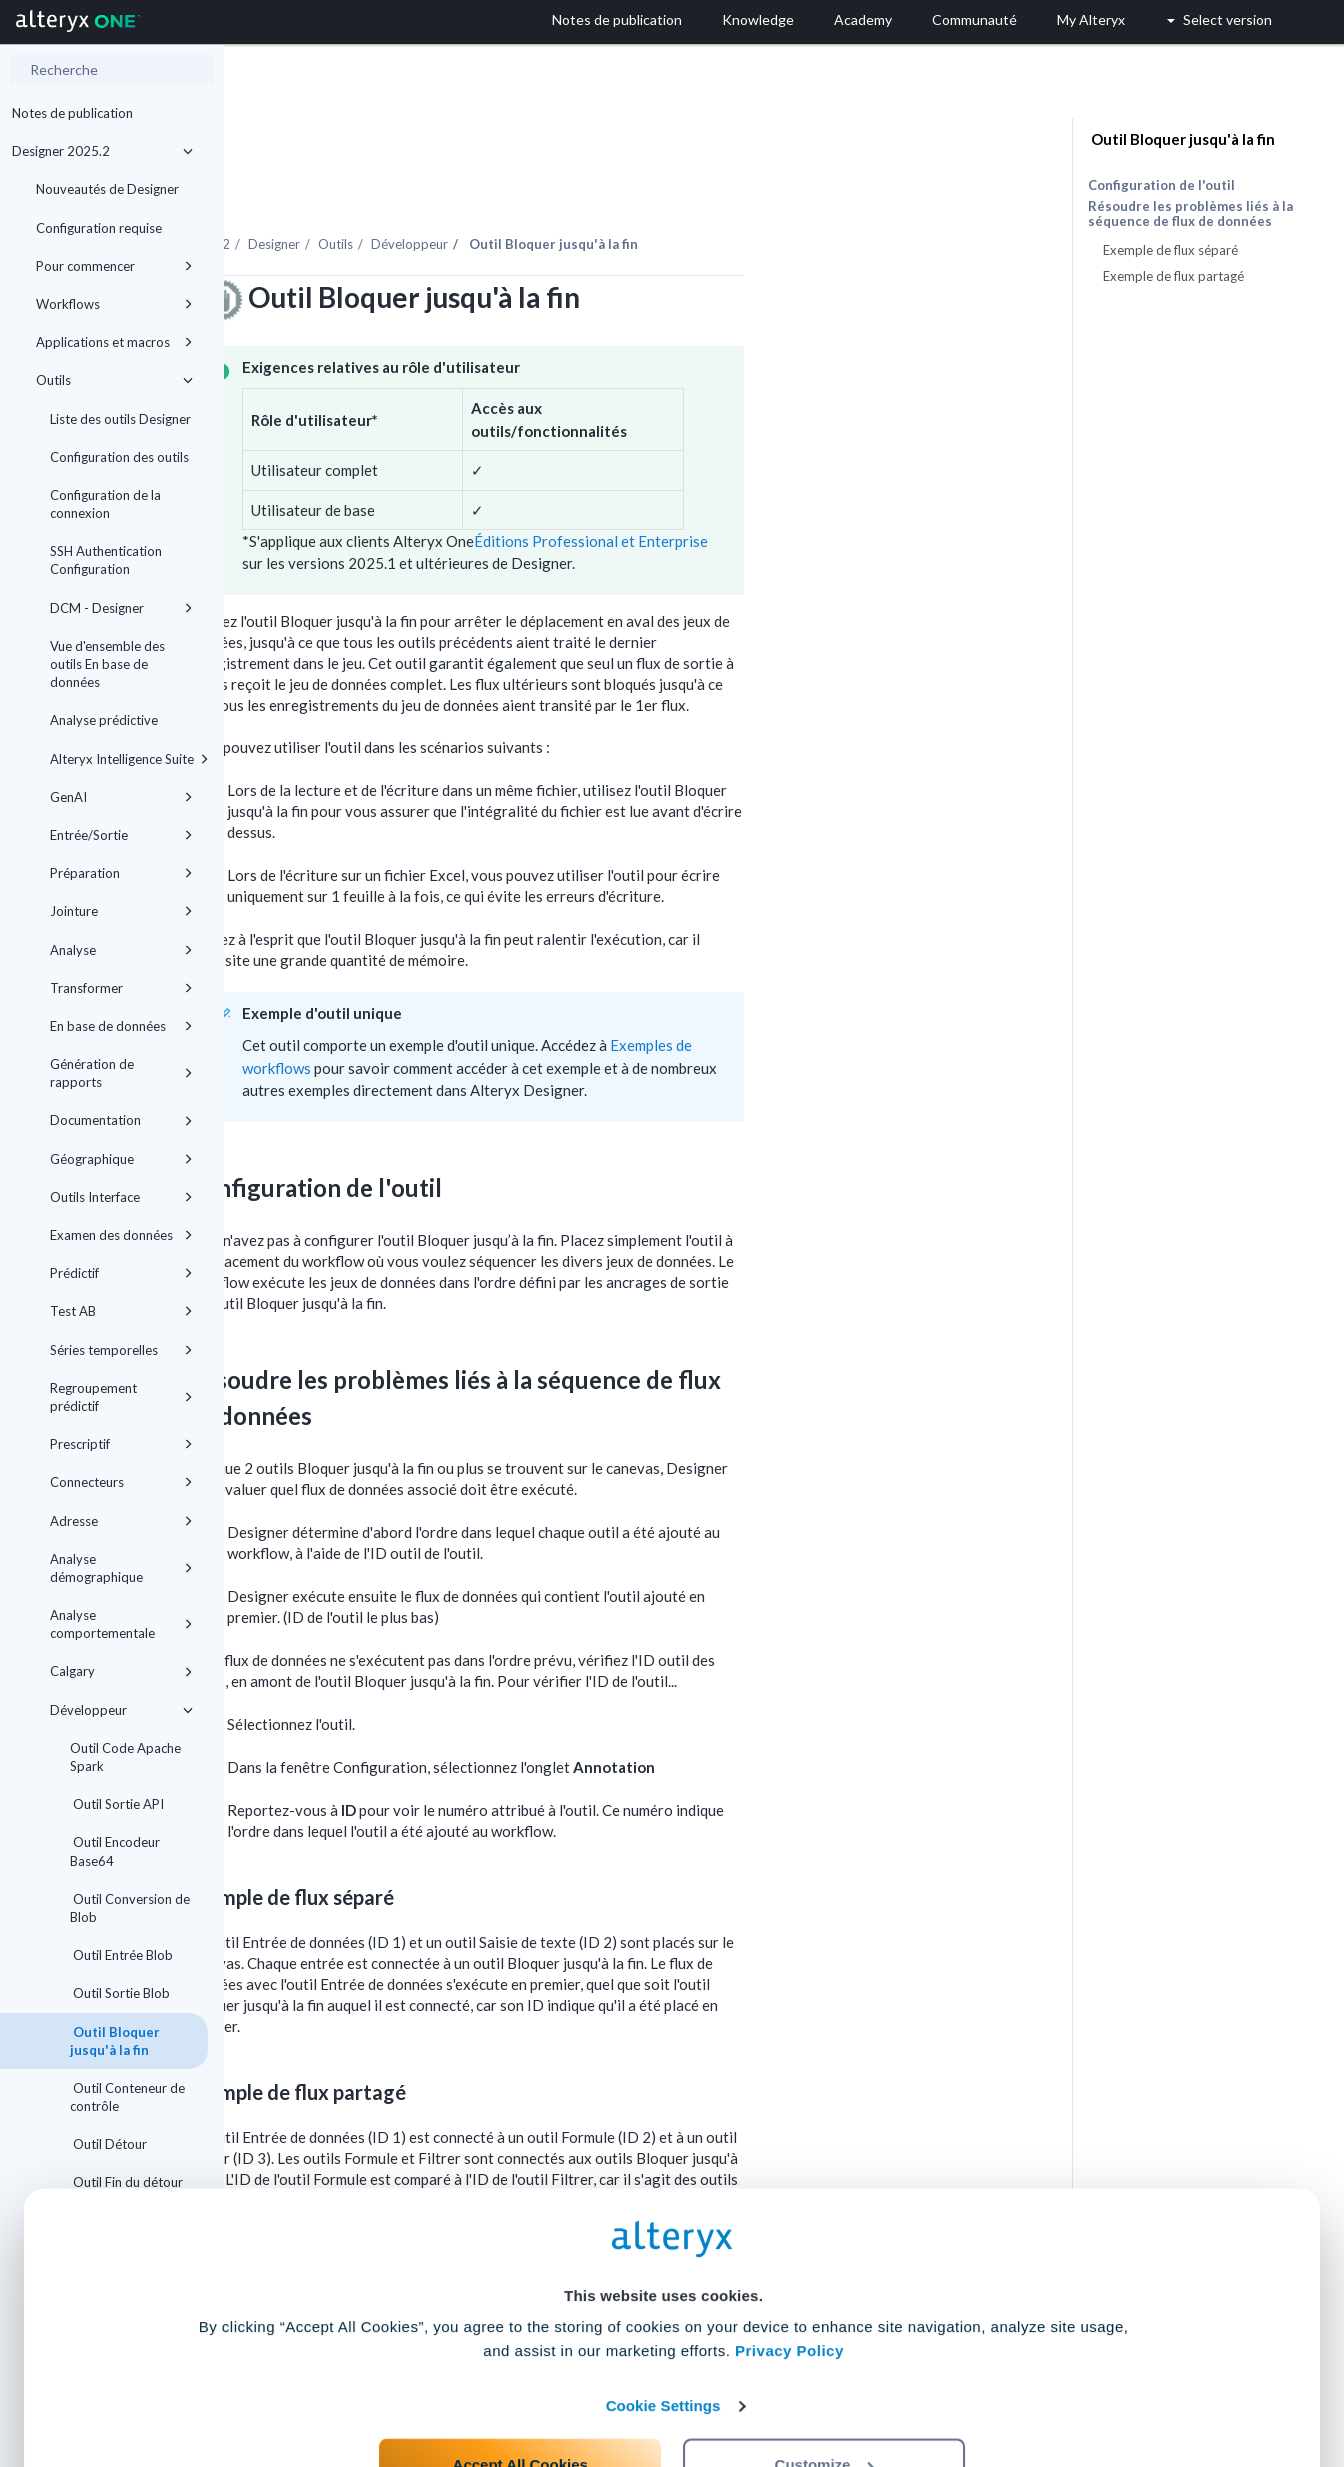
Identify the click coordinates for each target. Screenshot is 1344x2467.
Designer (498, 189)
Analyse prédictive (104, 720)
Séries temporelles (121, 1350)
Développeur (121, 1710)
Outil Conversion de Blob (130, 1908)
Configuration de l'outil (1161, 185)
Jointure (121, 911)
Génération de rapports (121, 1073)
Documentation (121, 1120)
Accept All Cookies (520, 2378)
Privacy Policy (789, 2264)
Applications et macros (114, 342)
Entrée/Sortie (121, 835)
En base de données (121, 1026)
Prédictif (121, 1273)
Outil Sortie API (117, 1804)
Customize (825, 2378)
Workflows (114, 304)
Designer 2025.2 (102, 151)
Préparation (121, 873)
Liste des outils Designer (120, 419)
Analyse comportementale (121, 1624)
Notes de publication (72, 113)
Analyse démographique (121, 1568)
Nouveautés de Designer (107, 189)
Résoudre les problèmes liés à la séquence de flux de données (1190, 214)
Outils (114, 380)
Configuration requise (99, 228)
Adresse (121, 1521)
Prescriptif (121, 1444)
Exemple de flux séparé (1170, 250)
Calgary (121, 1671)
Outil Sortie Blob (120, 1993)
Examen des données (121, 1235)
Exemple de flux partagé (1173, 276)
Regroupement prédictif (121, 1397)
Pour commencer (114, 266)
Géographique (121, 1159)
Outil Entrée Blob (121, 1955)
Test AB (121, 1311)
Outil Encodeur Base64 (115, 1851)
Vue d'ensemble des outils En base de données (107, 664)
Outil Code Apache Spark (125, 1757)
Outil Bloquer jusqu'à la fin (115, 2041)
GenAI (121, 797)
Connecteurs (121, 1482)
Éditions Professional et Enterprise (815, 486)
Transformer (121, 988)
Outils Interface (121, 1197)
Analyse (121, 950)
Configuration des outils (119, 457)
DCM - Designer (121, 608)
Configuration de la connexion (105, 504)
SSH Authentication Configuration (106, 560)
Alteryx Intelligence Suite (129, 759)
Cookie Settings (663, 2319)
